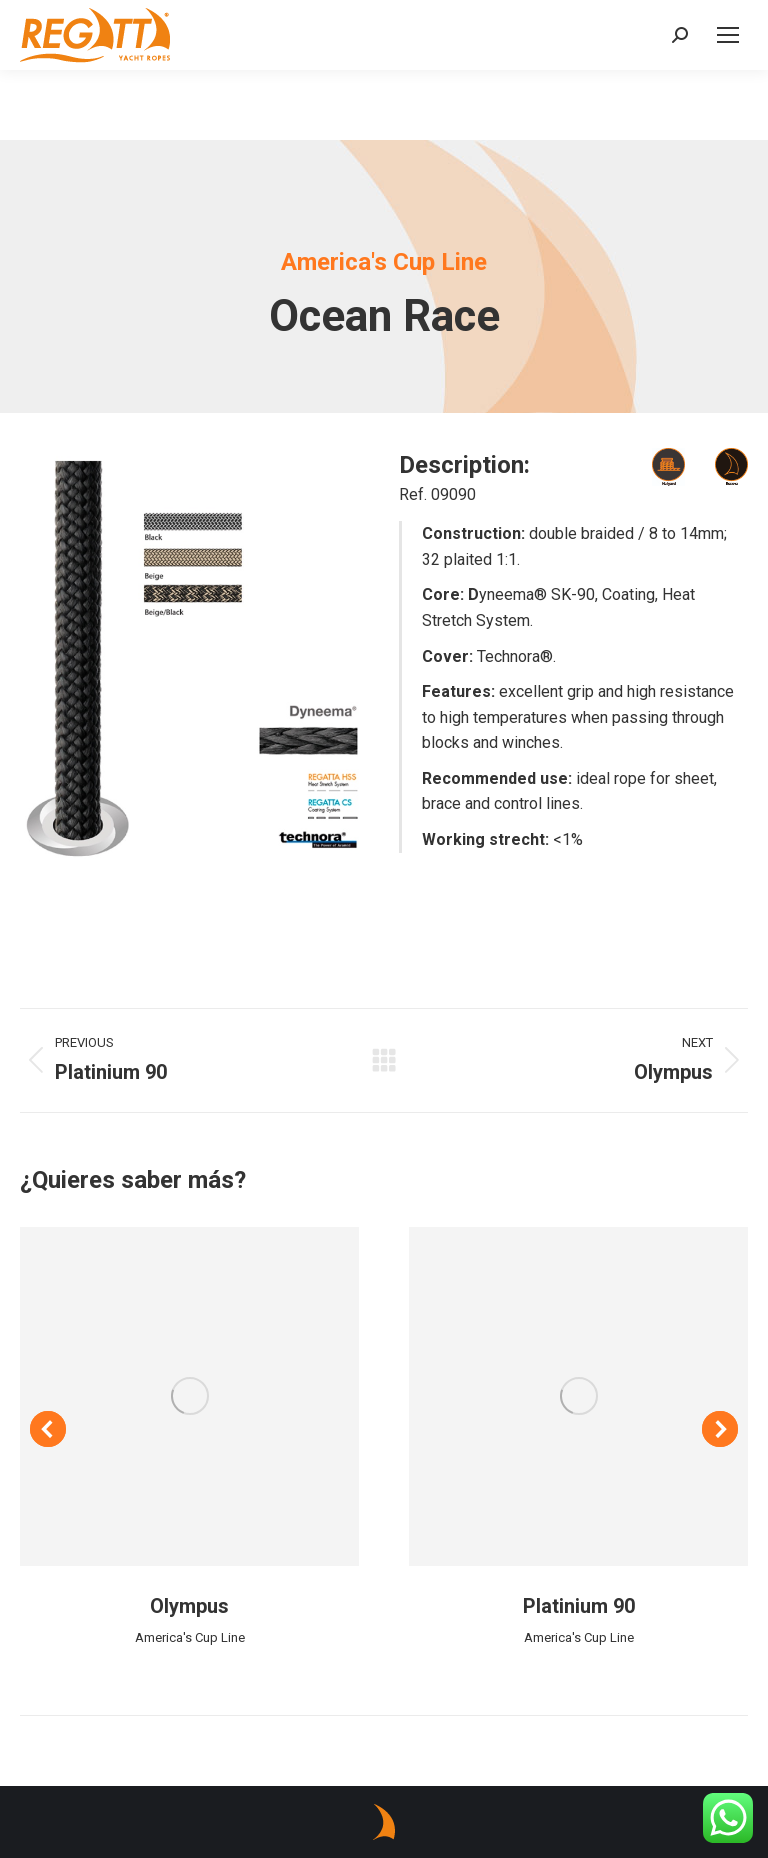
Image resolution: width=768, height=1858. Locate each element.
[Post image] (189, 1396)
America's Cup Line (190, 1637)
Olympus (189, 1606)
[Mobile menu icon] (728, 35)
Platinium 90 (579, 1606)
